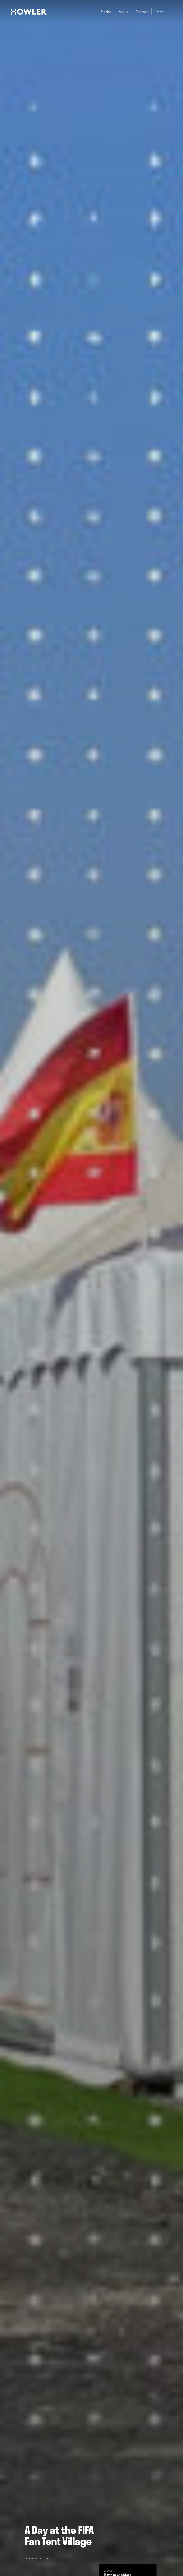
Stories (106, 11)
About (123, 11)
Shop (160, 11)
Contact (142, 11)
